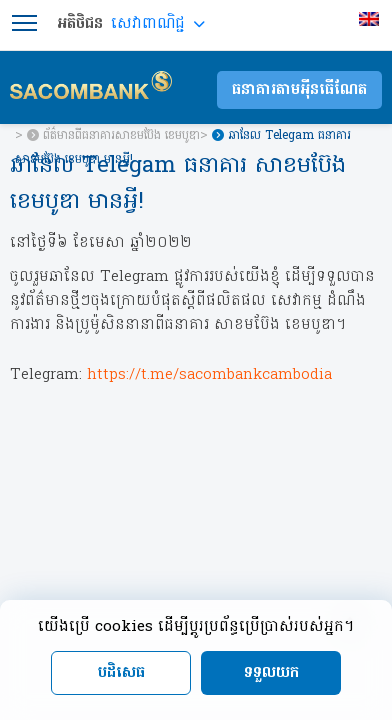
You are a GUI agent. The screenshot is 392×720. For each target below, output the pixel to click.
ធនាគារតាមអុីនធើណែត (299, 90)
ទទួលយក (271, 673)
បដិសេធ (121, 673)
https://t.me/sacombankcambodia (209, 375)
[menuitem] (371, 19)
